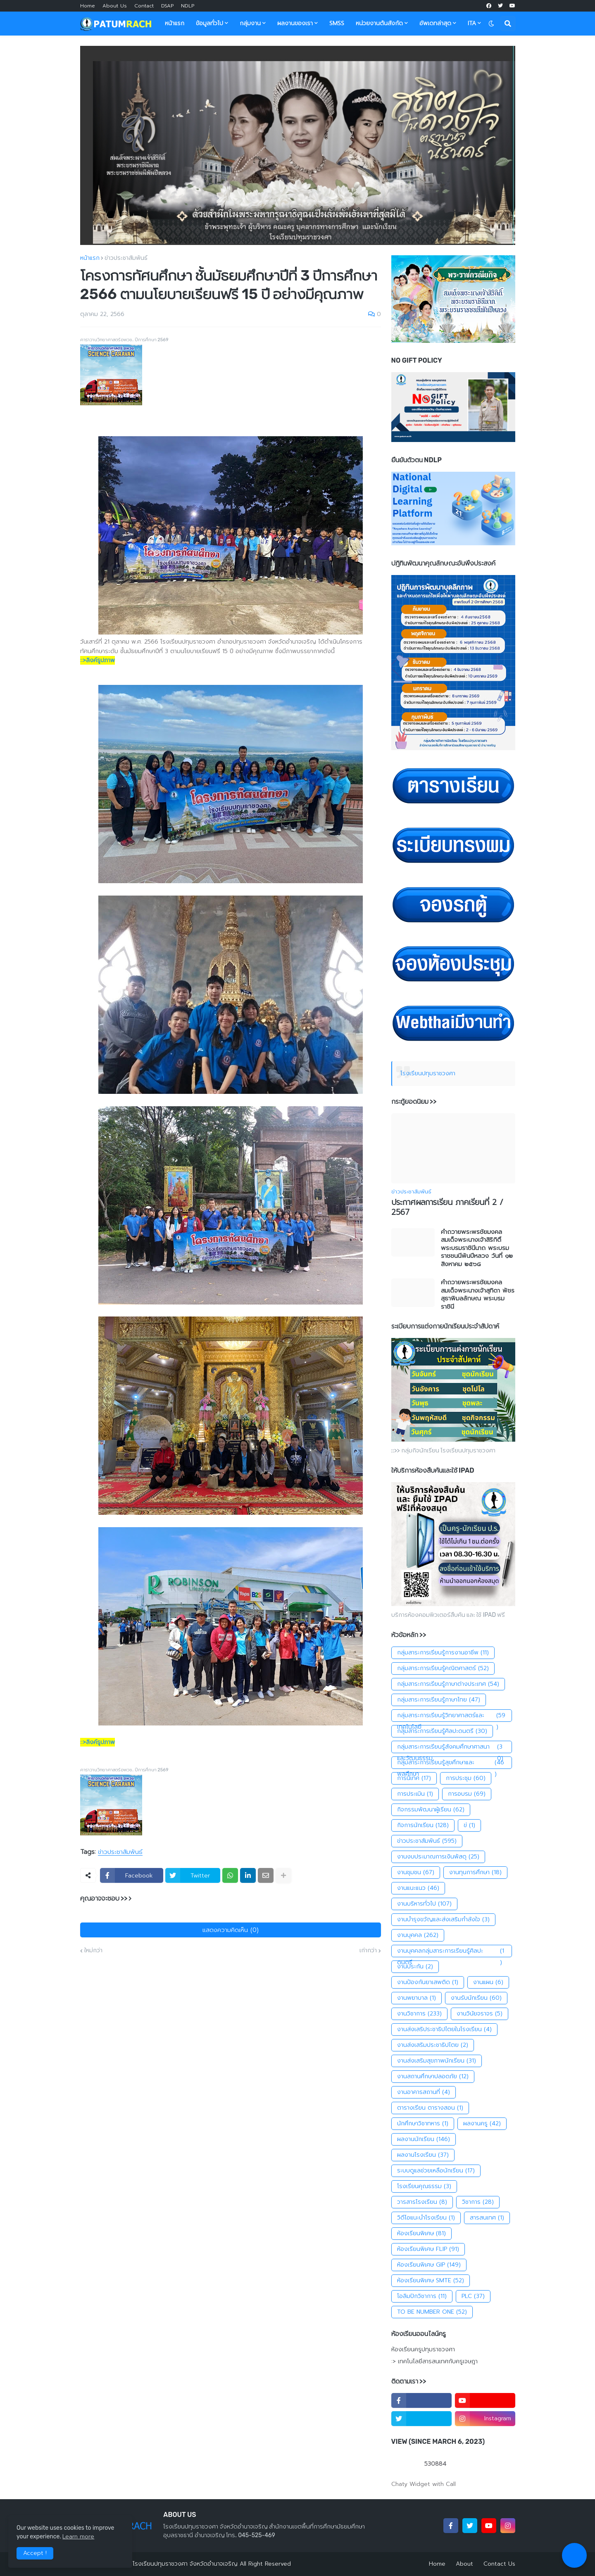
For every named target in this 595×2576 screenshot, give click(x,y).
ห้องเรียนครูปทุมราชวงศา (423, 2349)
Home (87, 6)
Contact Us (499, 2563)
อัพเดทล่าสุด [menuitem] (435, 23)
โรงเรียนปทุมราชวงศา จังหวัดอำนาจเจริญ (185, 2563)
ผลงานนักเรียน (423, 2139)
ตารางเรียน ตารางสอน (430, 2108)
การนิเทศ (414, 1778)
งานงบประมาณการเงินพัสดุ (438, 1857)
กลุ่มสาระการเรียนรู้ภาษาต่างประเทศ (448, 1684)
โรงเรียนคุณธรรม (424, 2186)
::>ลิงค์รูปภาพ (97, 660)
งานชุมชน (415, 1872)
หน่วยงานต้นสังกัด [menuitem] (379, 23)
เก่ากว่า (368, 1950)
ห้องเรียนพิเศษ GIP (429, 2265)
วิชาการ (478, 2202)
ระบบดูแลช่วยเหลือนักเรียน (436, 2171)
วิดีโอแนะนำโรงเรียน (426, 2218)
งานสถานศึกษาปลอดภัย (433, 2076)
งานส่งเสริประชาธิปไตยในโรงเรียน (444, 2029)
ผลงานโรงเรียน (423, 2155)
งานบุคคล (417, 1935)
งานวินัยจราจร (479, 2014)
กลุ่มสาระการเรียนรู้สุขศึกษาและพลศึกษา (451, 1763)
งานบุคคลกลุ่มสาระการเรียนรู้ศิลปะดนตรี (451, 1951)
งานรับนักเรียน (476, 1998)
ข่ (469, 1825)
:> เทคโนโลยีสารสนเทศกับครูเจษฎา (434, 2361)
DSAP (167, 6)
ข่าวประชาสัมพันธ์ (126, 258)
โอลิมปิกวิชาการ (422, 2296)
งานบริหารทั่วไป (424, 1904)
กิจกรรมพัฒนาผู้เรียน (430, 1810)
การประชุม (466, 1778)
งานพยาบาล (416, 1998)
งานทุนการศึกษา (475, 1872)
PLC (473, 2296)
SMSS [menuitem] (336, 23)
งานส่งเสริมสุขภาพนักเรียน (436, 2061)
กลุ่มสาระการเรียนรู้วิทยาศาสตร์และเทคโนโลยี (451, 1716)
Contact (144, 6)
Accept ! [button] (35, 2553)
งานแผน (488, 1982)
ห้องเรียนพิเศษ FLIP (428, 2249)
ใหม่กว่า (93, 1950)
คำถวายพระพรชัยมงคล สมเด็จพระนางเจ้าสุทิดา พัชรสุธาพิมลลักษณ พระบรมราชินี (477, 1294)
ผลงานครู (482, 2123)
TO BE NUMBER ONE (432, 2312)
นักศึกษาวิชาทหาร (422, 2123)
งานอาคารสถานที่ (423, 2092)
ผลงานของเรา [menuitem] (295, 23)
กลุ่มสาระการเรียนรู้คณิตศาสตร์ (443, 1668)
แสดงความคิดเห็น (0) (230, 1929)
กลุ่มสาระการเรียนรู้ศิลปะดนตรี (442, 1731)
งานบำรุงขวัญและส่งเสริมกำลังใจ (443, 1919)
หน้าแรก (90, 258)
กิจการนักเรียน (423, 1825)
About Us (114, 6)
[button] (491, 23)
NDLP (187, 6)
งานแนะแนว (418, 1888)
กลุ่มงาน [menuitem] (250, 23)
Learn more (78, 2536)
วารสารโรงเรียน (422, 2202)
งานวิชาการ (419, 2014)
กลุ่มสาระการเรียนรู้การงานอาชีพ (443, 1653)
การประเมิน (415, 1794)
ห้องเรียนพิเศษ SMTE (430, 2280)
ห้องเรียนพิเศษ (421, 2233)
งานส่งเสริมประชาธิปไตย (432, 2045)
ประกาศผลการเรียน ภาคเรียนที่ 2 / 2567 (447, 1208)
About (464, 2563)
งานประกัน (415, 1966)
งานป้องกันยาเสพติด (427, 1982)
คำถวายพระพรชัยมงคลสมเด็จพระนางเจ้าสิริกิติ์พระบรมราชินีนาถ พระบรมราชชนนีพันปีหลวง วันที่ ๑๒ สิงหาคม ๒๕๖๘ (477, 1248)
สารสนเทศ (487, 2218)
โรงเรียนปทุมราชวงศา (427, 1073)
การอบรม (467, 1794)
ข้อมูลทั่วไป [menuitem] (209, 23)
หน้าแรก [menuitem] (174, 23)
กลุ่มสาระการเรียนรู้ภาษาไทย (438, 1700)
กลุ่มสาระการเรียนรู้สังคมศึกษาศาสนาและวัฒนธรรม (451, 1747)
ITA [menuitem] (472, 23)
